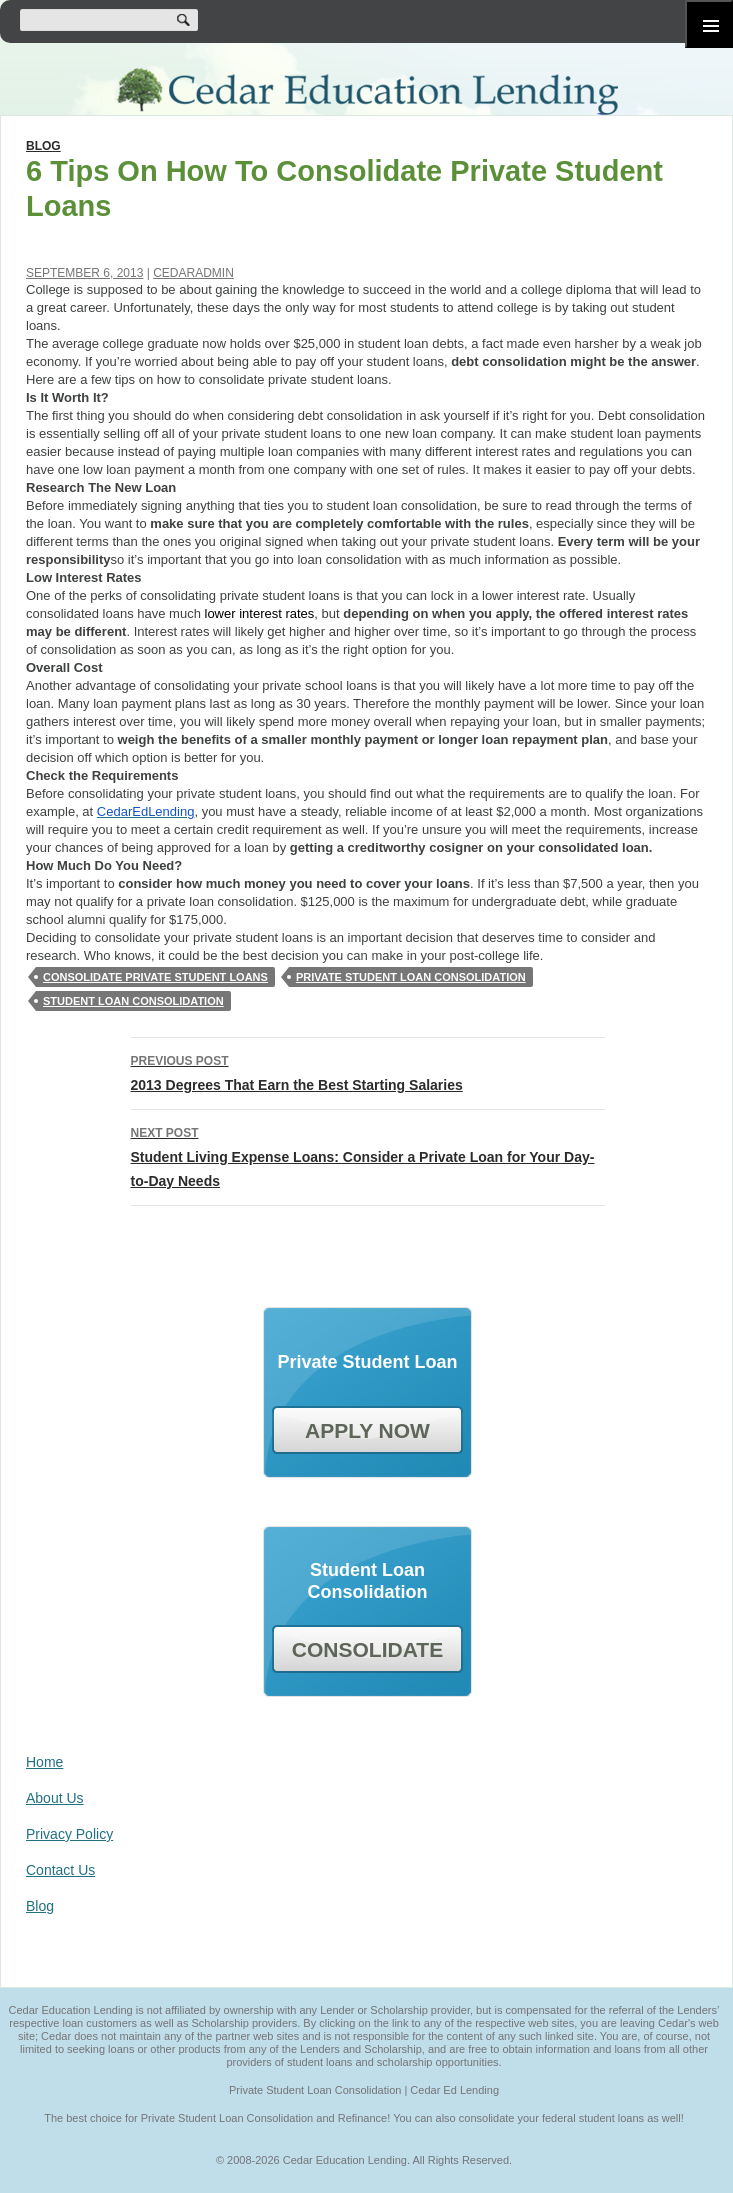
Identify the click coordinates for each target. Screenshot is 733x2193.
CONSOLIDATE (367, 1649)
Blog (43, 146)
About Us (55, 1798)
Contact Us (60, 1870)
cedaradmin (193, 273)
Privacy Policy (69, 1834)
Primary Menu (709, 24)
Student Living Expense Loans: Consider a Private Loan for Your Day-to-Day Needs (368, 1155)
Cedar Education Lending (366, 91)
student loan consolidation (133, 1001)
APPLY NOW (367, 1430)
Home (44, 1762)
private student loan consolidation (411, 977)
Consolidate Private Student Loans (155, 977)
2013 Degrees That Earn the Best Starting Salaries (368, 1071)
